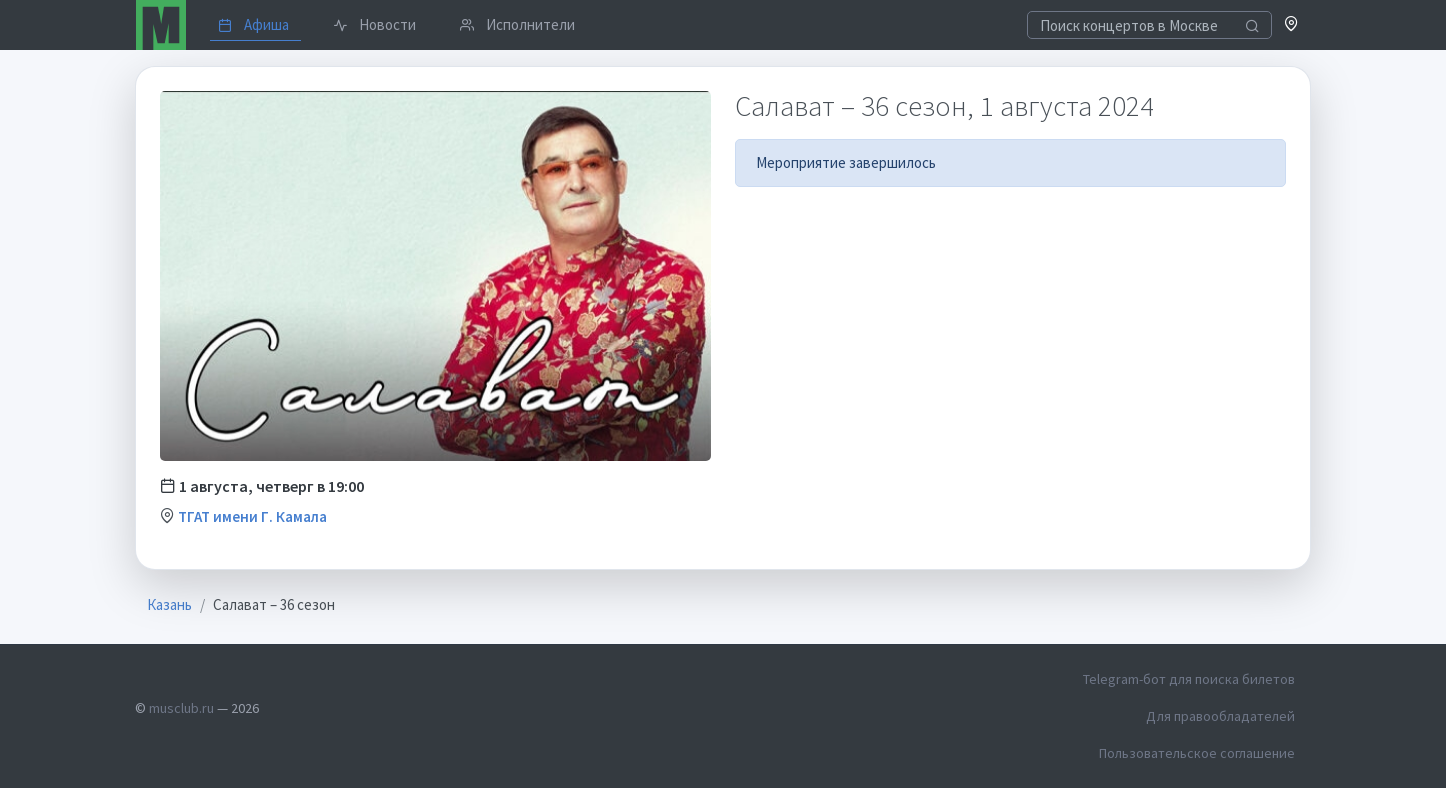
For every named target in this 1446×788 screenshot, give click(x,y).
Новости (374, 24)
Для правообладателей (1220, 716)
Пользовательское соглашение (1197, 753)
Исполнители (517, 24)
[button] (1291, 25)
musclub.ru (181, 708)
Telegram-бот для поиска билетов (1189, 679)
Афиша (253, 24)
